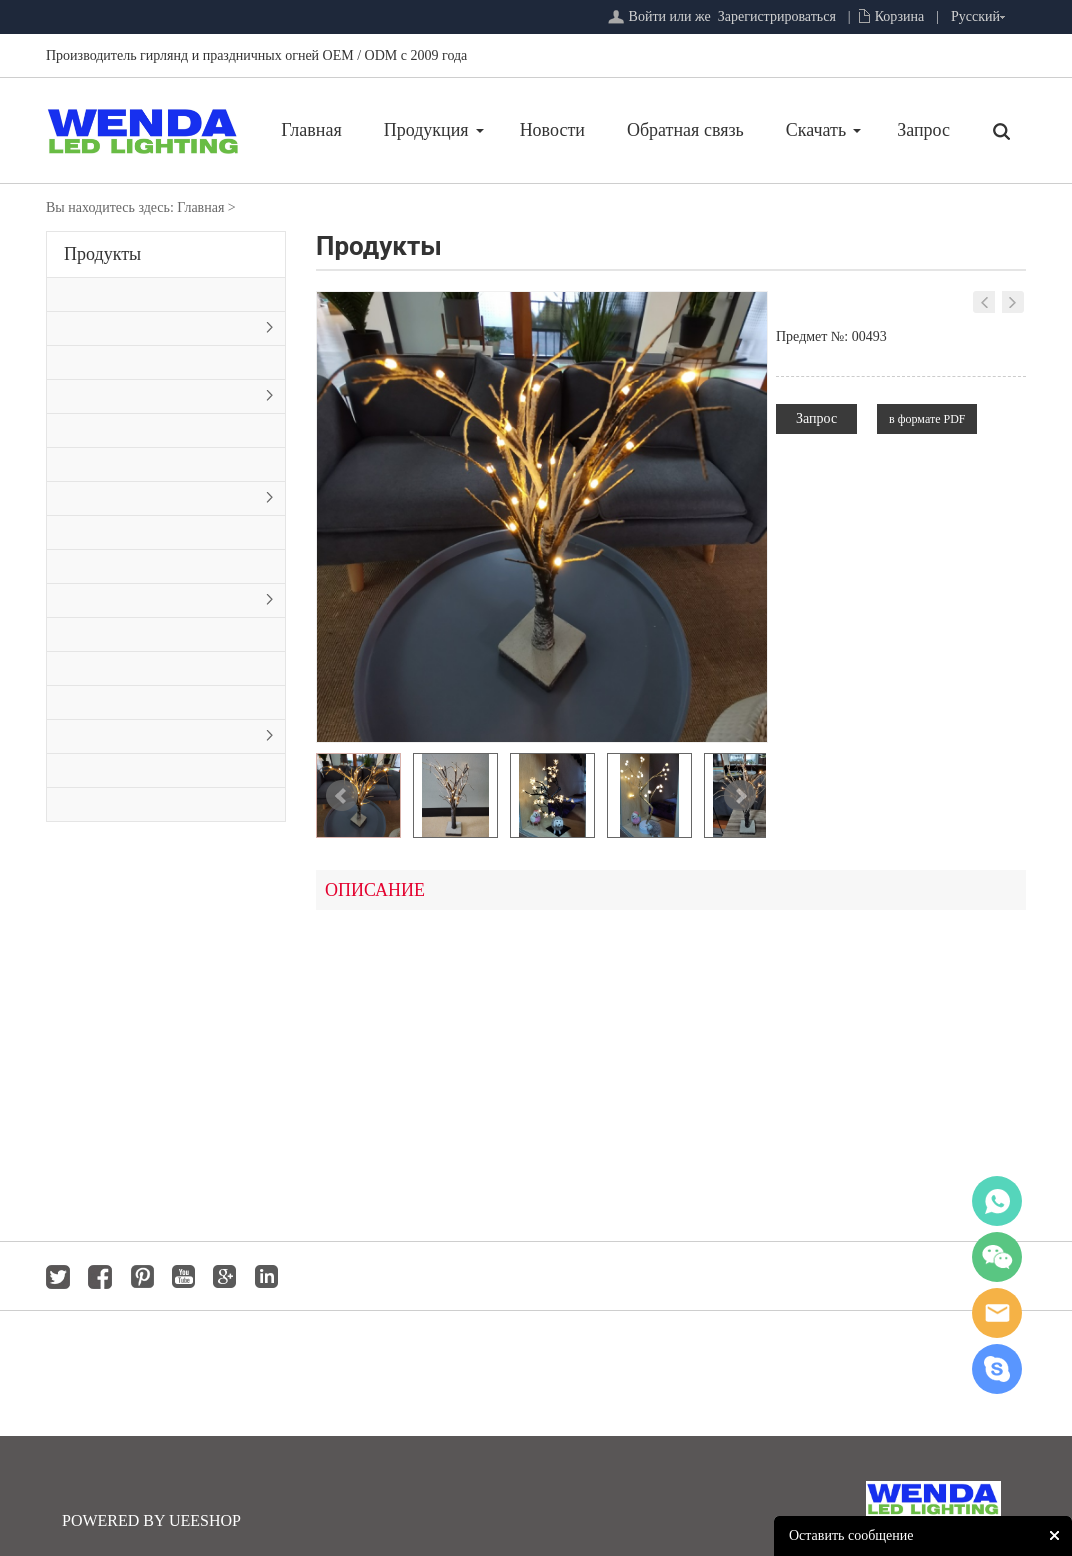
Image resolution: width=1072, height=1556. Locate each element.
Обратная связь (685, 130)
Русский (975, 16)
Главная (311, 130)
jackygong (997, 1313)
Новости (552, 130)
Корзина (900, 16)
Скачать (816, 130)
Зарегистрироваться (777, 16)
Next (740, 796)
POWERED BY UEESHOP (151, 1520)
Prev (342, 796)
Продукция (426, 130)
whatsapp (997, 1201)
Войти (647, 16)
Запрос (923, 130)
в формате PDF (927, 419)
